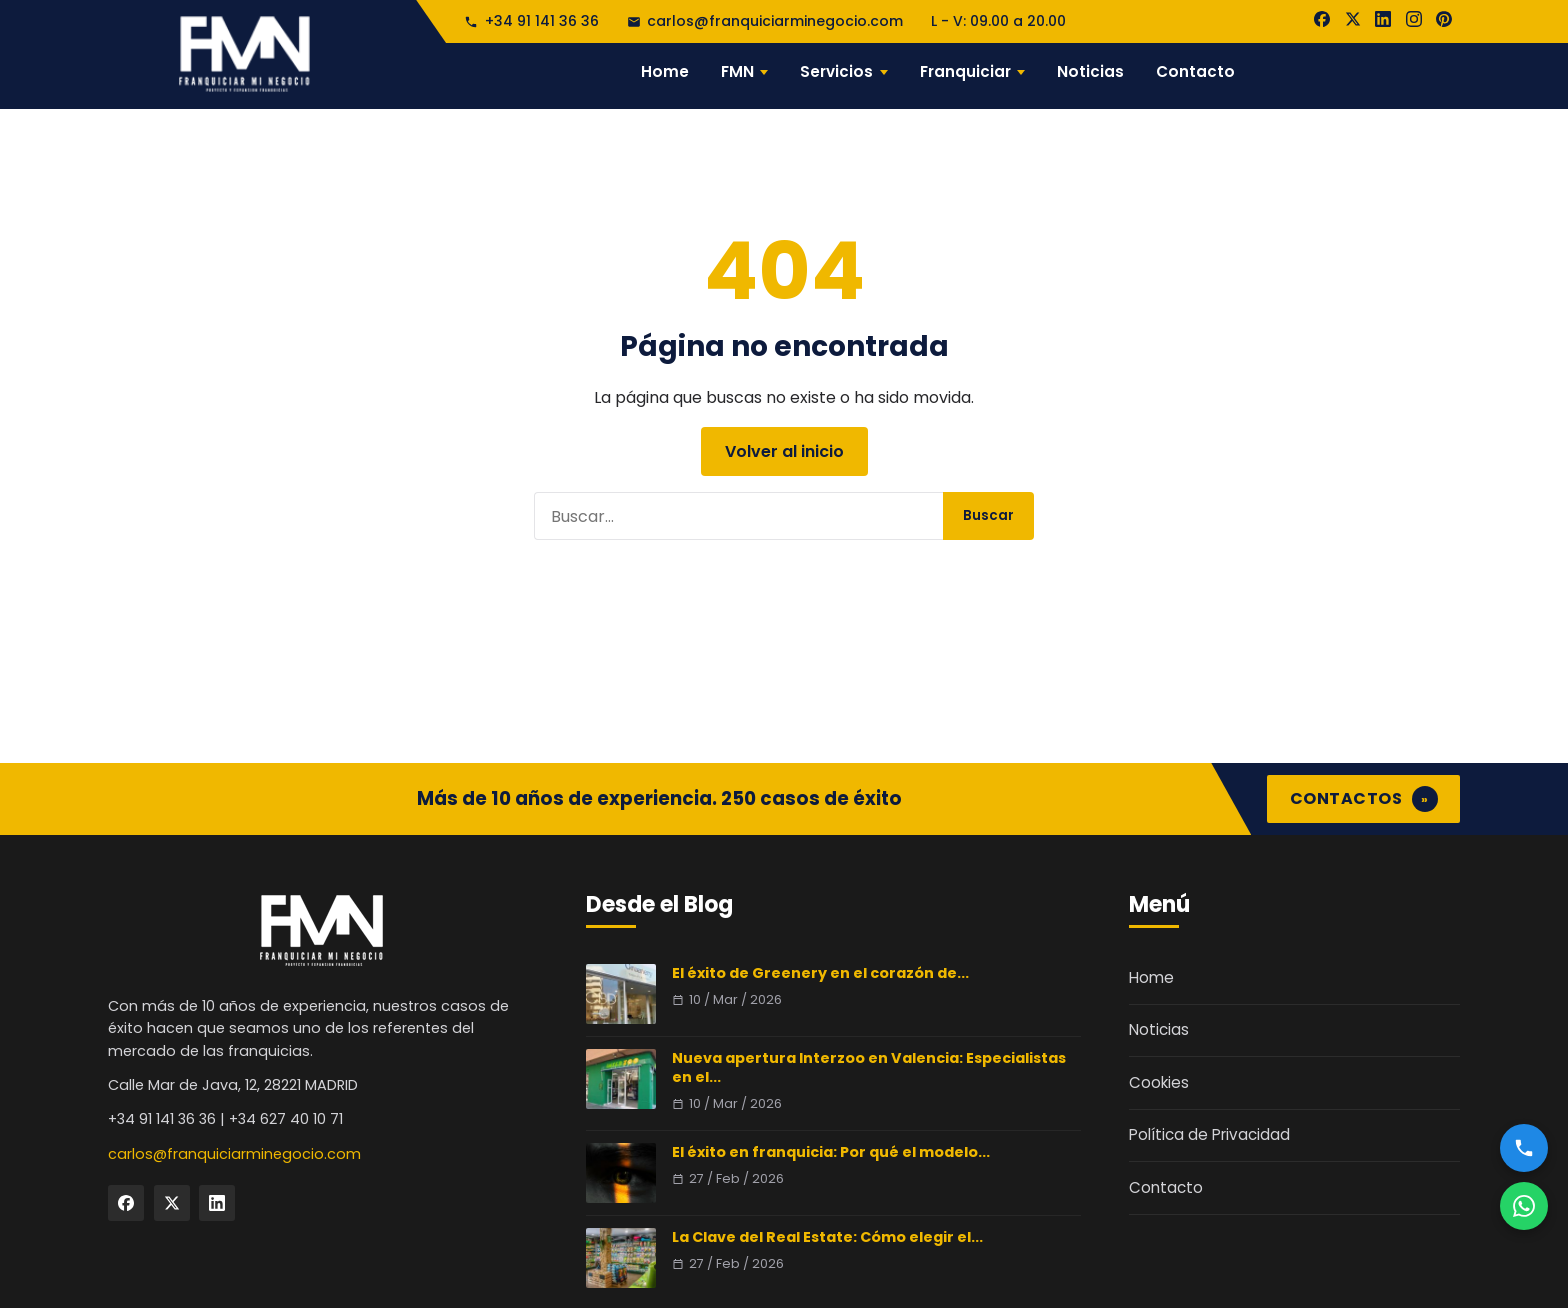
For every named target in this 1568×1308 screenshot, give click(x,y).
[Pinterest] (1444, 19)
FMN (737, 71)
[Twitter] (172, 1203)
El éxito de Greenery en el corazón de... (820, 973)
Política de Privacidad (1209, 1134)
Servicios (836, 71)
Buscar (988, 515)
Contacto (1195, 71)
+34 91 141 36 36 (531, 21)
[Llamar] (1524, 1148)
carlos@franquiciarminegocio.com (765, 21)
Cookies (1159, 1082)
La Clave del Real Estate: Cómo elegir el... (827, 1237)
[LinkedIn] (1383, 19)
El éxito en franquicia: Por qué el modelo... (831, 1152)
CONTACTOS (1364, 799)
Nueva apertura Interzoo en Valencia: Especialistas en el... (869, 1067)
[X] (1353, 19)
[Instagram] (1414, 19)
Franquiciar (965, 71)
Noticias (1090, 71)
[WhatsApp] (1524, 1206)
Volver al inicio (784, 451)
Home (665, 71)
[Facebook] (1322, 19)
